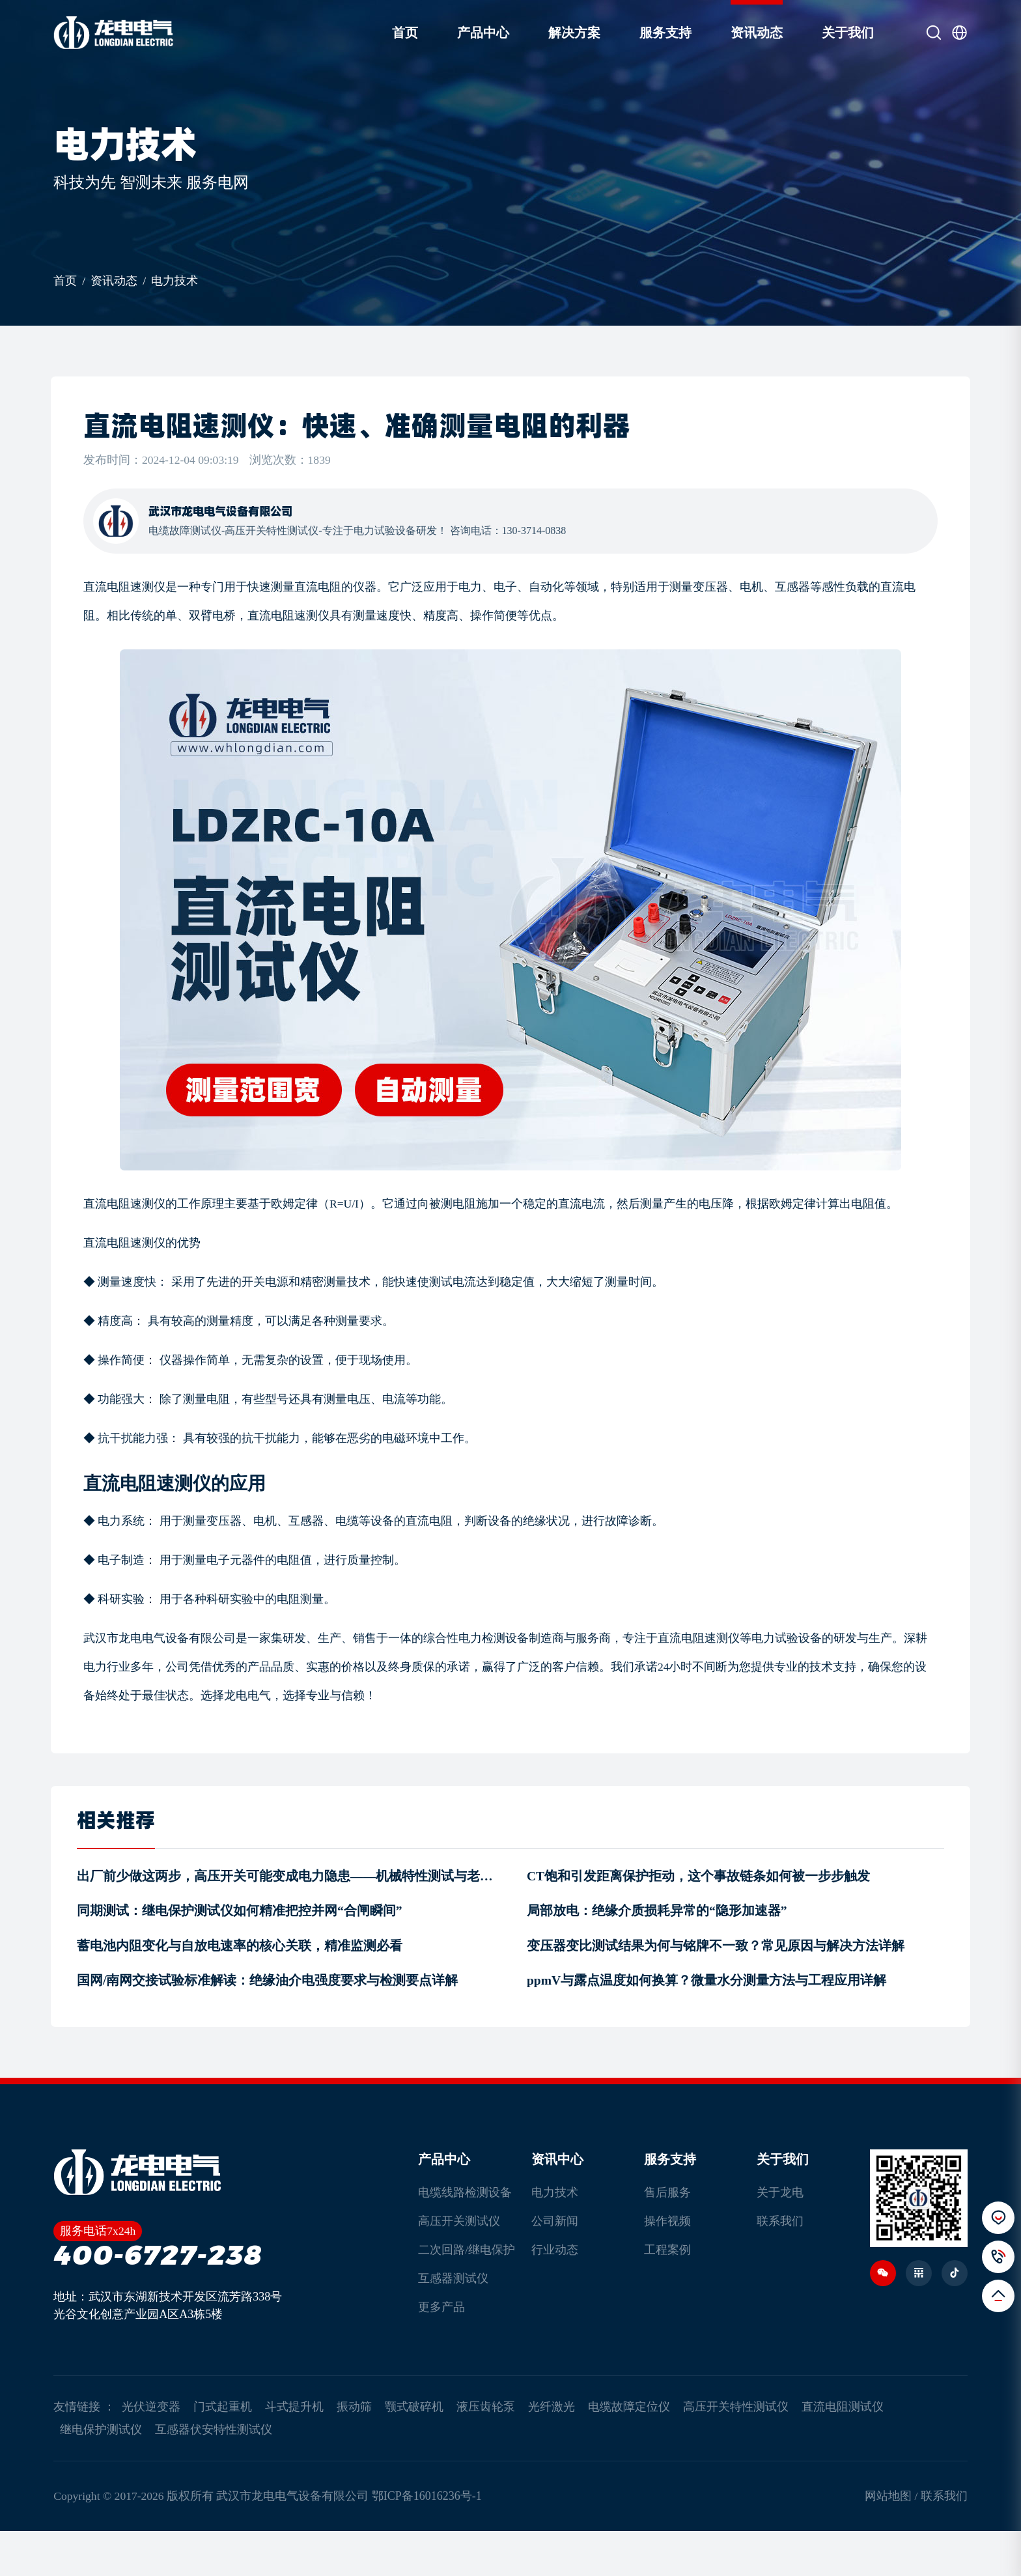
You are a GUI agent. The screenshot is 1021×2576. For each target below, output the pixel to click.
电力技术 (186, 289)
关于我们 (836, 32)
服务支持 (654, 32)
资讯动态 (745, 32)
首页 (393, 32)
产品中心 (471, 32)
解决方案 (563, 32)
